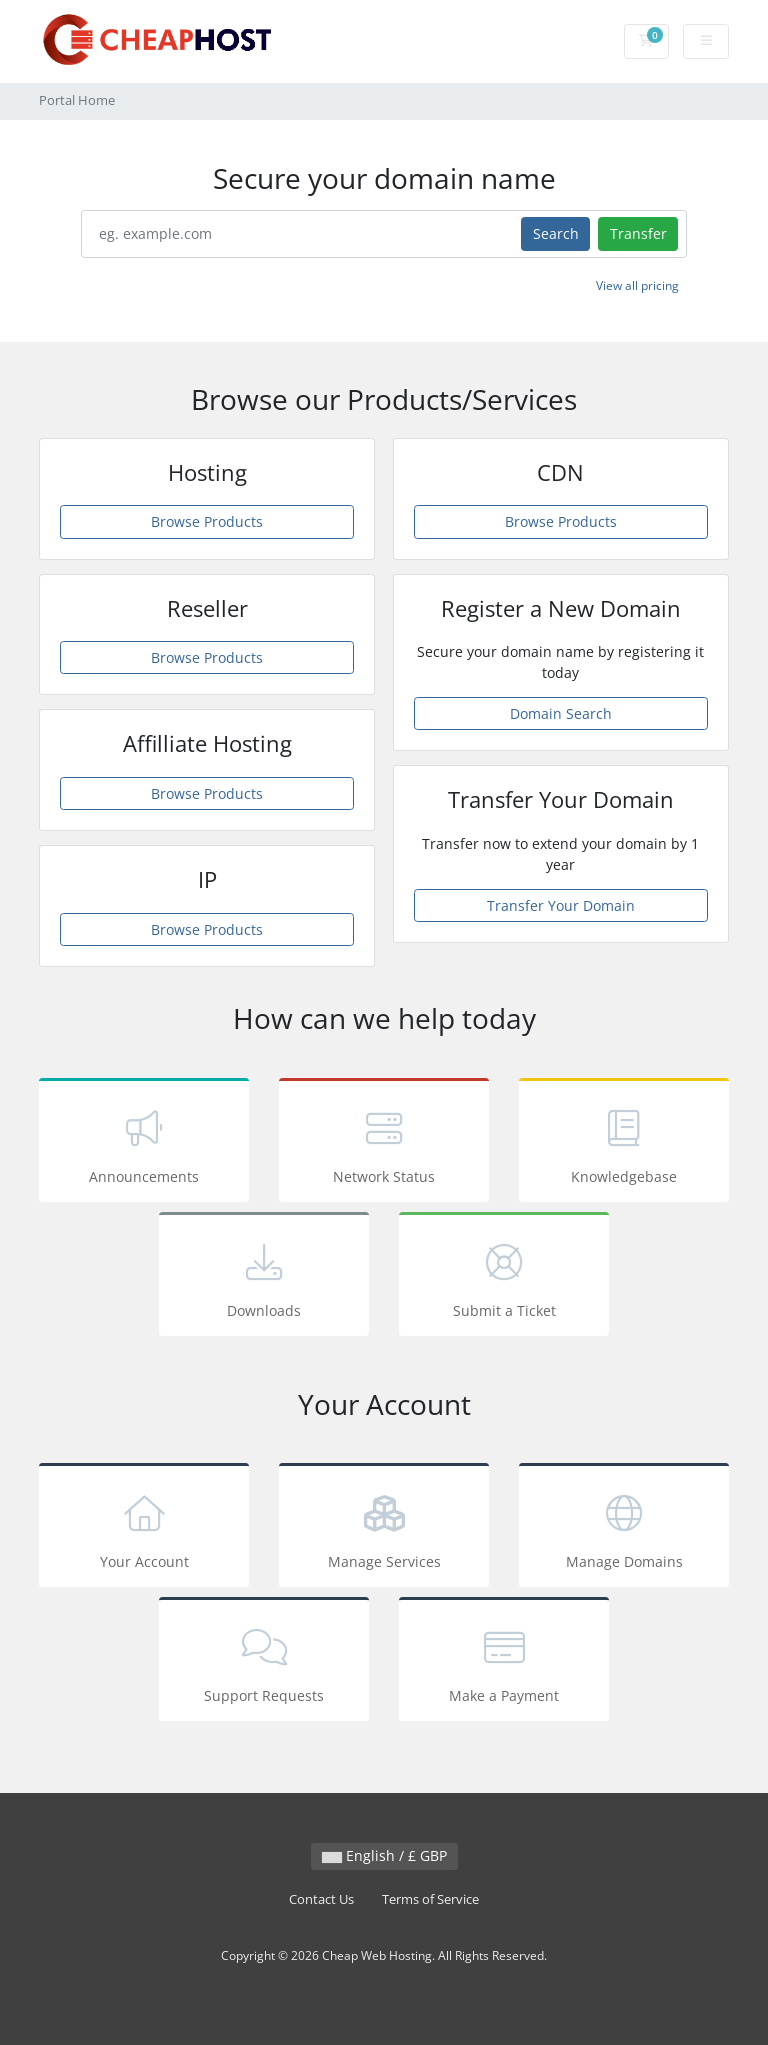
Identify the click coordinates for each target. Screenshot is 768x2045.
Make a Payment (504, 1662)
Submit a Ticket (504, 1277)
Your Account (144, 1528)
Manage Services (384, 1528)
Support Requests (264, 1662)
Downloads (264, 1277)
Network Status (384, 1143)
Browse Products (207, 521)
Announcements (144, 1143)
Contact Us (321, 1899)
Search (556, 233)
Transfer (638, 233)
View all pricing (637, 285)
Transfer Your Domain (561, 905)
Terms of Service (430, 1899)
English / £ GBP (384, 1855)
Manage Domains (624, 1528)
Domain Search (561, 713)
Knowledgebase (624, 1143)
